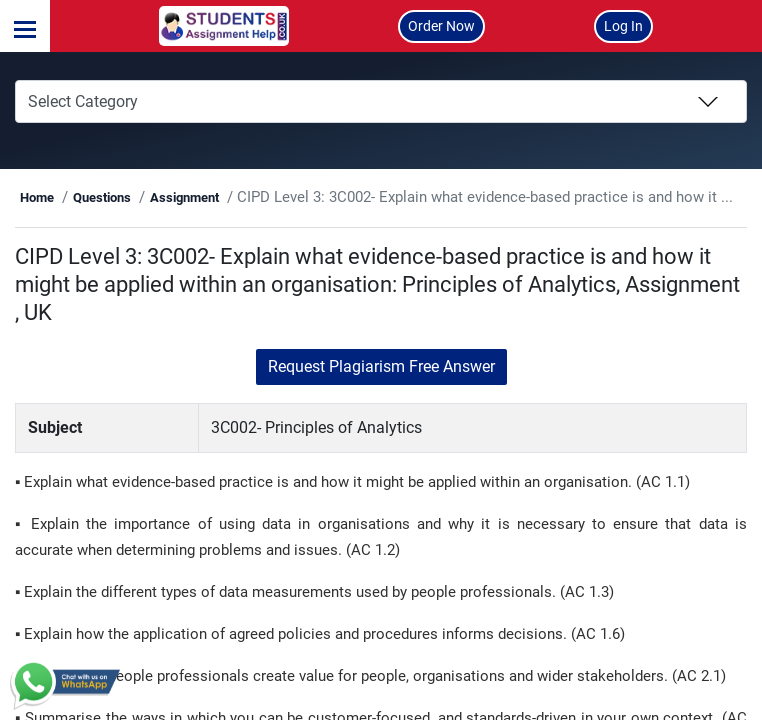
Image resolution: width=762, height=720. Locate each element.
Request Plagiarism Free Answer (381, 394)
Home (148, 197)
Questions (213, 197)
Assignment (295, 197)
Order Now (441, 26)
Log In (623, 26)
